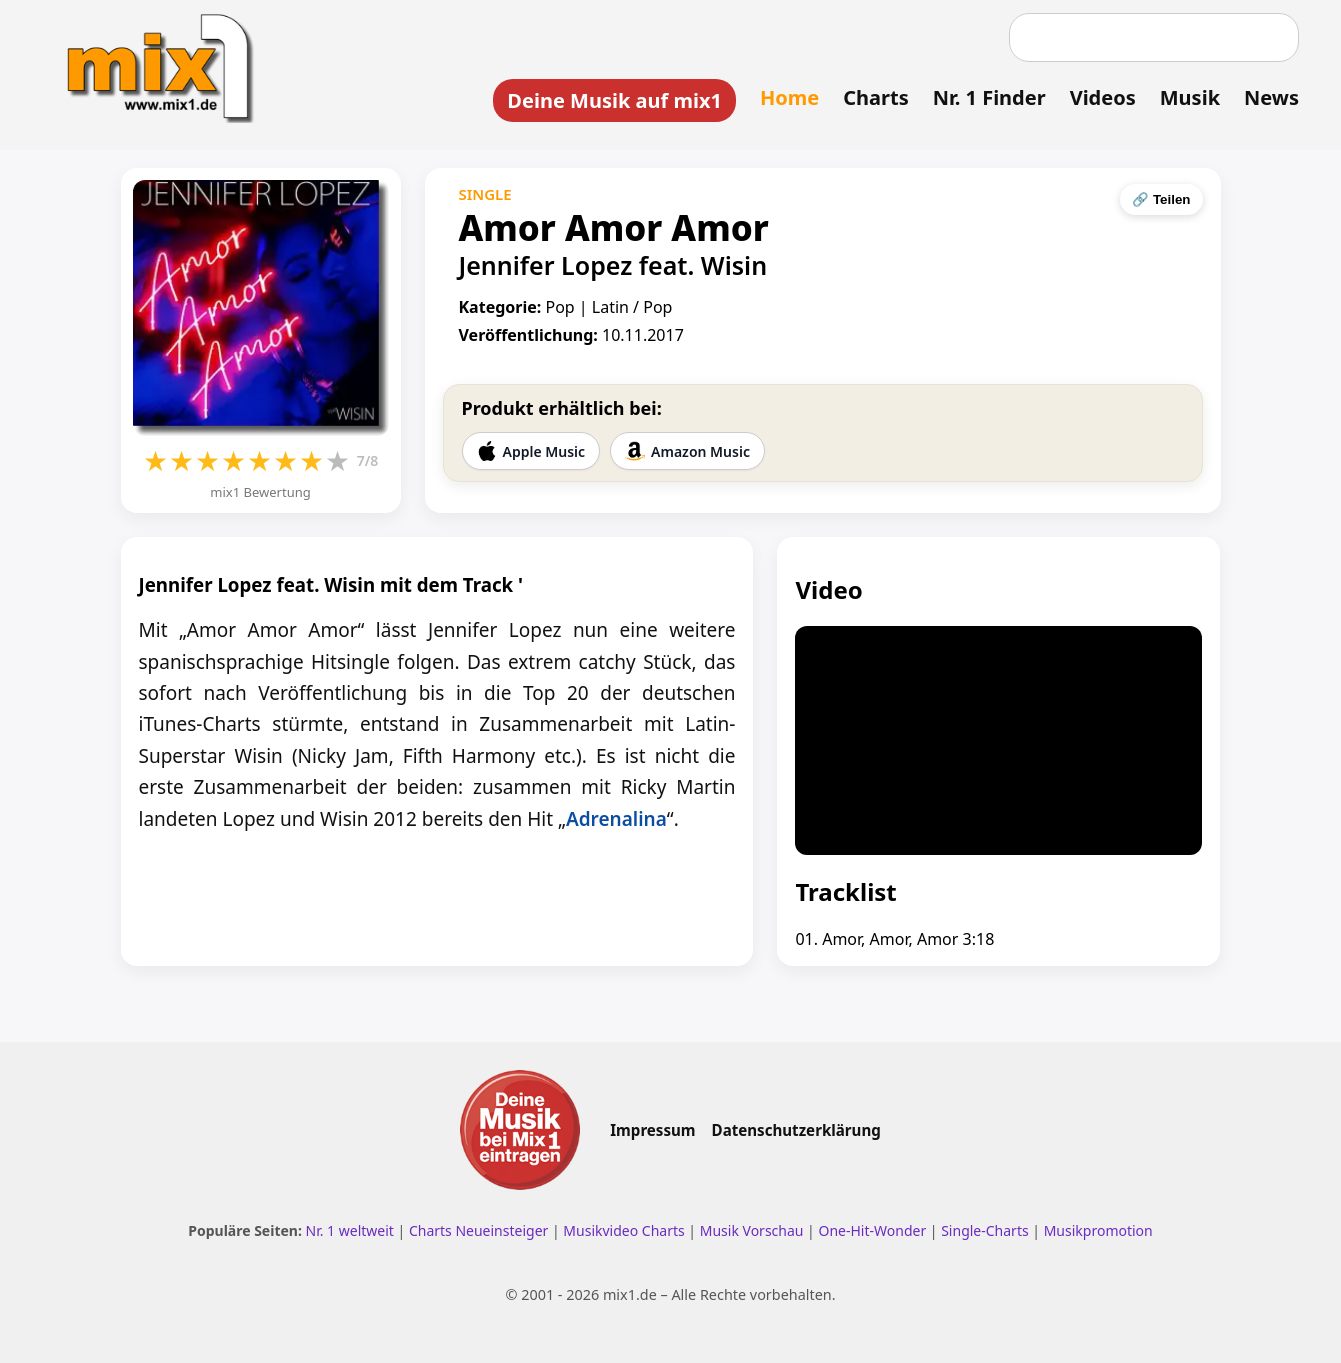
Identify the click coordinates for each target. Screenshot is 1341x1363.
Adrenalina (616, 819)
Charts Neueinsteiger (478, 1230)
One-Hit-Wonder (872, 1230)
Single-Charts (984, 1230)
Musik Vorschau (752, 1230)
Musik (1190, 97)
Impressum (652, 1130)
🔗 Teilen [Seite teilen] (1161, 199)
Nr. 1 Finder (989, 97)
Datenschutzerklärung (796, 1130)
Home (789, 97)
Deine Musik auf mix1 (614, 100)
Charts (875, 97)
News (1271, 97)
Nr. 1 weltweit (350, 1230)
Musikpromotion (1098, 1230)
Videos (1103, 97)
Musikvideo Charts (623, 1230)
